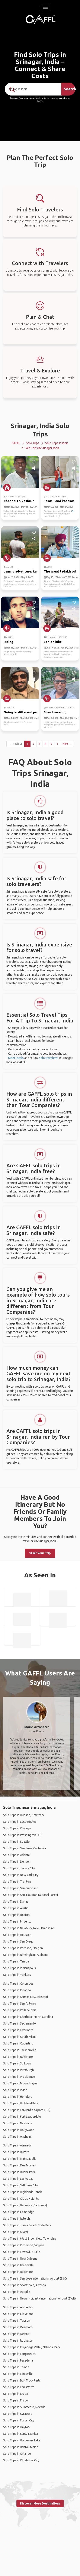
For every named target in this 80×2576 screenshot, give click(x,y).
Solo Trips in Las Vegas (18, 2178)
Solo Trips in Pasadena (18, 2360)
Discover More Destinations (40, 2503)
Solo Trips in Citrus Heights (21, 2198)
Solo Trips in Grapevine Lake (21, 2440)
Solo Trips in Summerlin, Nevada (24, 2407)
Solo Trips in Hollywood (18, 2130)
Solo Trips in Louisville (18, 2374)
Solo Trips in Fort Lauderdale (22, 2116)
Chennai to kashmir (19, 501)
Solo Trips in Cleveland (18, 2314)
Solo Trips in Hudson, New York (23, 1815)
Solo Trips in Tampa (16, 1961)
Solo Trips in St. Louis (17, 2063)
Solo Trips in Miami (15, 2232)
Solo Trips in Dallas (15, 1901)
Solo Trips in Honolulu (17, 2096)
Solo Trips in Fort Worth (18, 2387)
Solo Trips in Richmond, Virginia (23, 2245)
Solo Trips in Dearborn (18, 2327)
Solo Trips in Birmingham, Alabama (25, 1954)
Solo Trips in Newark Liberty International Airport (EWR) (39, 2298)
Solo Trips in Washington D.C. (22, 1835)
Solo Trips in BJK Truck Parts (22, 2380)
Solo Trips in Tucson (16, 2320)
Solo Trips (32, 443)
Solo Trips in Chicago (17, 1828)
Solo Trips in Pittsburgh (18, 2070)
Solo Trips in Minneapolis (19, 2158)
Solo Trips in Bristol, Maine (20, 2447)
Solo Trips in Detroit (16, 2334)
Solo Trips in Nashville (17, 2123)
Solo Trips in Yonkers (17, 1974)
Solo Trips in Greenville (18, 2265)
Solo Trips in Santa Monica (20, 2433)
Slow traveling (55, 712)
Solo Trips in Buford (16, 2152)
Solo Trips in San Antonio (19, 2003)
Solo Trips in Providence (19, 2076)
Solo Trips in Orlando (17, 1990)
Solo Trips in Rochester (18, 2340)
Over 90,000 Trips (59, 98)
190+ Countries (31, 98)
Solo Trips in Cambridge (18, 2212)
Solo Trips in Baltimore (18, 2056)
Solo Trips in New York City (20, 1875)
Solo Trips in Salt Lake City (20, 2185)
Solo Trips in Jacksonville (19, 2050)
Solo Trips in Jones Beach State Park (27, 2225)
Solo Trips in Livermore (18, 2030)
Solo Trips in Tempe (16, 2367)
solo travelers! (48, 1058)
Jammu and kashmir (59, 501)
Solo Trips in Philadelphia (19, 2010)
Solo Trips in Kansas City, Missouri (25, 1997)
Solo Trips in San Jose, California (24, 1848)
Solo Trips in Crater (15, 2393)
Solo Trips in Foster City (18, 2420)
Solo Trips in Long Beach (19, 2354)
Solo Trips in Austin (16, 1908)
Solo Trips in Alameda (17, 2145)
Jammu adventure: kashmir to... (28, 571)
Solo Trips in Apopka (16, 2291)
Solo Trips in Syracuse (17, 2413)
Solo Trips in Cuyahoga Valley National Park (31, 2347)
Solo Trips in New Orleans (20, 2258)
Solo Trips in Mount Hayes (20, 2083)
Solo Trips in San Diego (18, 1941)
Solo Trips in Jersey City (19, 1868)
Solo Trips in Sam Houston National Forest (30, 1895)
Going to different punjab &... (26, 712)
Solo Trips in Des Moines (19, 2165)
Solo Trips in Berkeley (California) (25, 2205)
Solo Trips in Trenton (17, 1881)
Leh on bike (53, 642)
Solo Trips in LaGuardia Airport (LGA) (26, 2110)
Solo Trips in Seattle (16, 1841)
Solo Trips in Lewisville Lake (21, 2252)
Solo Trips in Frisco (15, 2400)
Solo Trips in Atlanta (16, 1855)
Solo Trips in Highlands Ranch (22, 2192)
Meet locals (16, 1058)
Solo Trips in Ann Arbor (18, 2307)
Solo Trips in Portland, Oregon (23, 1948)
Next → (67, 743)
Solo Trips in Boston (16, 1915)
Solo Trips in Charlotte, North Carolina (28, 2017)
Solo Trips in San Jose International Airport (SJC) (35, 2278)
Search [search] (69, 89)
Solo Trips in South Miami (19, 2036)
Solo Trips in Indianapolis (19, 1968)
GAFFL (16, 443)
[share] (34, 468)
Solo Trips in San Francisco (20, 1888)
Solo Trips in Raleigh (16, 2218)
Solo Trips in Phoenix (17, 1921)
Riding (8, 642)
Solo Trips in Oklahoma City (21, 2460)
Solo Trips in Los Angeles (19, 1821)
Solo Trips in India (56, 443)
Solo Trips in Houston (17, 1935)
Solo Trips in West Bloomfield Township (29, 2238)
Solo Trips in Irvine (15, 2090)
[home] (40, 19)
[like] (34, 462)
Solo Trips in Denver (16, 1861)
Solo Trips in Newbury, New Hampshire (28, 1928)
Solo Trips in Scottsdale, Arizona (24, 2285)
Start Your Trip (40, 1553)
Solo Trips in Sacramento (19, 2023)
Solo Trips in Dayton (16, 2427)
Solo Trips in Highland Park (20, 2103)
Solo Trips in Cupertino (18, 2043)
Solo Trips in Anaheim (17, 2136)
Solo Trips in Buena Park (19, 2172)
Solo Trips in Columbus (18, 1983)
